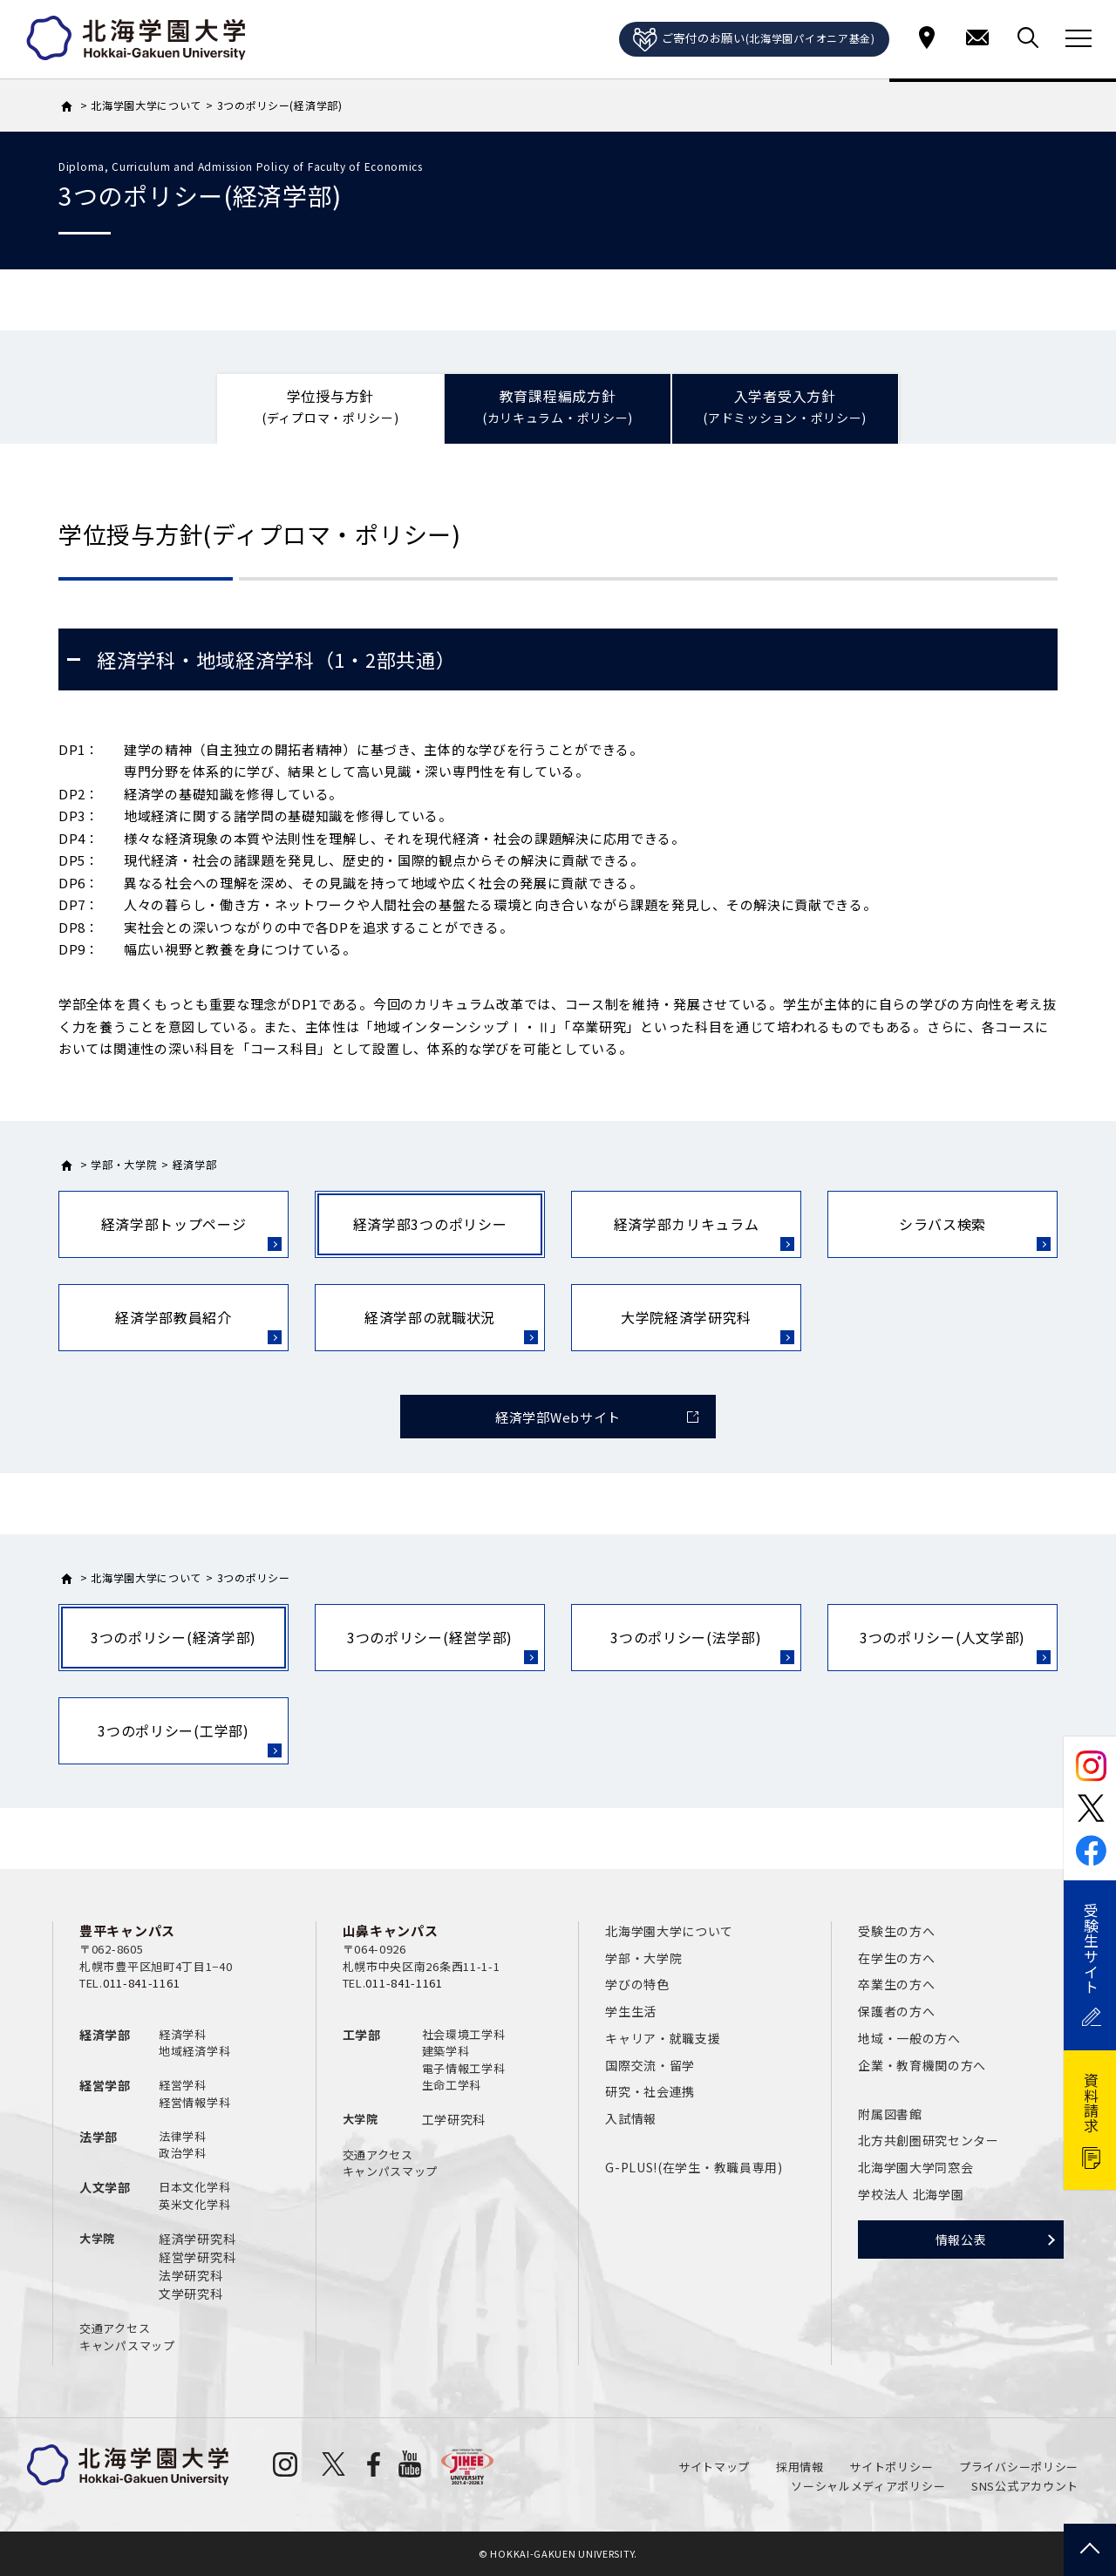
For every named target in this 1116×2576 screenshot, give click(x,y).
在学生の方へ (896, 1958)
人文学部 (105, 2187)
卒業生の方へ (896, 1984)
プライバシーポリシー (1019, 2466)
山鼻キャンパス (391, 1930)
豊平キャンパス (127, 1930)
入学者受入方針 (785, 407)
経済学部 (105, 2034)
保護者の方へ (896, 2011)
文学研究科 (191, 2293)
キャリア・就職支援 (662, 2038)
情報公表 (961, 2239)
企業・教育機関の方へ (922, 2065)
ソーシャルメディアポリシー (868, 2485)
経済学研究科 (197, 2238)
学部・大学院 (643, 1958)
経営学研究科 (197, 2257)
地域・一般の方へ (909, 2038)
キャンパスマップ (127, 2345)
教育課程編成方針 (557, 407)
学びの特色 (637, 1984)
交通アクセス (114, 2328)
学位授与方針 (330, 407)
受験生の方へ (896, 1931)
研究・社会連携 (650, 2091)
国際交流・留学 (650, 2065)
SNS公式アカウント (1025, 2485)
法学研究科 (191, 2275)
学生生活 (631, 2011)
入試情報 (631, 2118)
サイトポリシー (891, 2466)
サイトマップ (714, 2466)
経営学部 (105, 2085)
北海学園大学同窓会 (915, 2167)
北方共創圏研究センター (928, 2140)
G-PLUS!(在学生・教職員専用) (694, 2167)
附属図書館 (890, 2114)
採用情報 (800, 2466)
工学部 (362, 2034)
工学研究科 (454, 2119)
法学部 (98, 2136)
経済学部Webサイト (558, 1417)
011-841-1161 (141, 1982)
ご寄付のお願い (754, 40)
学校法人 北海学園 (910, 2194)
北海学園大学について (669, 1931)
